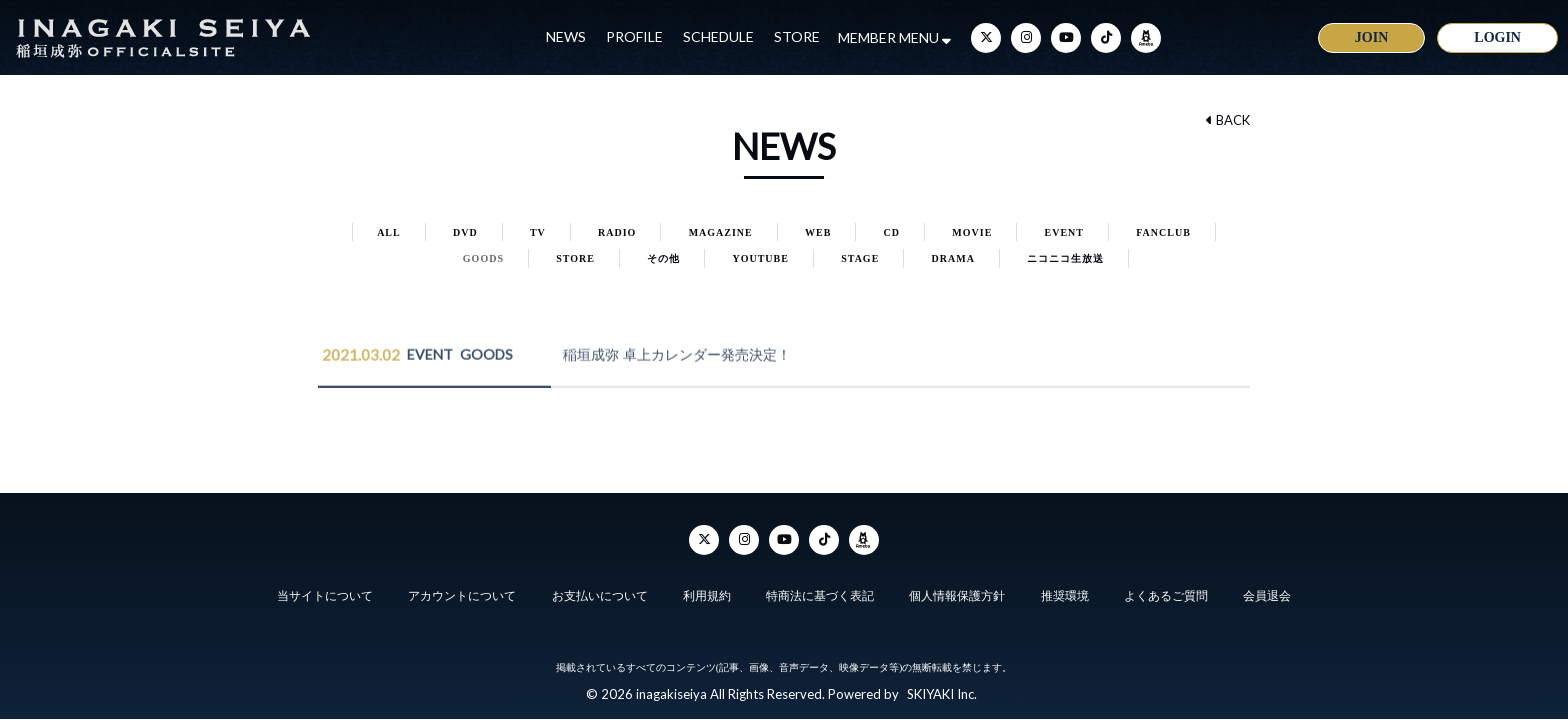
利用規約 (707, 596)
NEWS (566, 36)
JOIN (1371, 37)
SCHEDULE (718, 36)
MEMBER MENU (894, 37)
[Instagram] (1026, 38)
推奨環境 (1065, 596)
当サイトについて (325, 596)
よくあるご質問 (1166, 596)
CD (892, 232)
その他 (663, 258)
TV (538, 232)
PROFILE (634, 36)
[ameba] (1146, 38)
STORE (797, 36)
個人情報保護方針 (957, 596)
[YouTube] (1066, 38)
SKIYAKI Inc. (942, 694)
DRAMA (953, 258)
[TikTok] (1106, 38)
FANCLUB (1163, 232)
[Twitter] (986, 38)
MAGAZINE (721, 232)
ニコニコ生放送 (1065, 258)
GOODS (483, 258)
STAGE (860, 258)
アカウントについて (462, 596)
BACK (1228, 120)
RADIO (617, 232)
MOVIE (972, 232)
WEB (818, 232)
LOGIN (1497, 37)
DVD (465, 232)
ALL (389, 232)
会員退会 (1267, 596)
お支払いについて (600, 596)
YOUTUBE (760, 258)
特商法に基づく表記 (820, 596)
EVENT (1064, 232)
